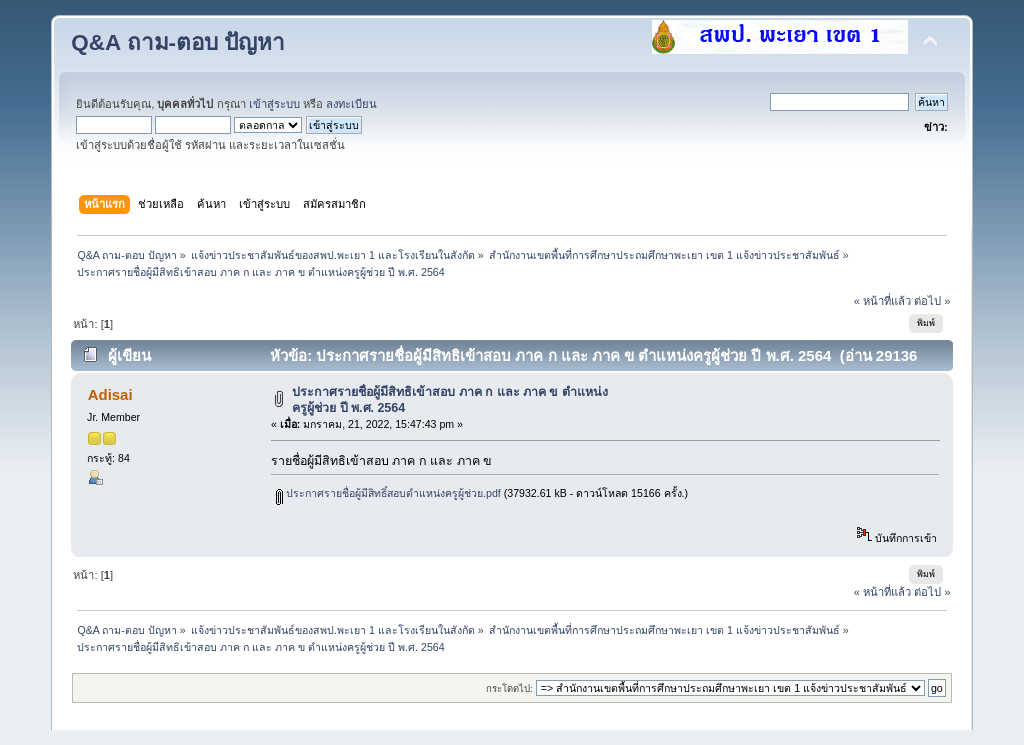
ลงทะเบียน (351, 104)
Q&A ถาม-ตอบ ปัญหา (178, 42)
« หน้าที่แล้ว (882, 301)
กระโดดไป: (509, 688)
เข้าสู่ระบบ (274, 104)
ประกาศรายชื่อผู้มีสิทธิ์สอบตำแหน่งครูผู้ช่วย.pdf (388, 493)
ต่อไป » (932, 301)
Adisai (110, 394)
